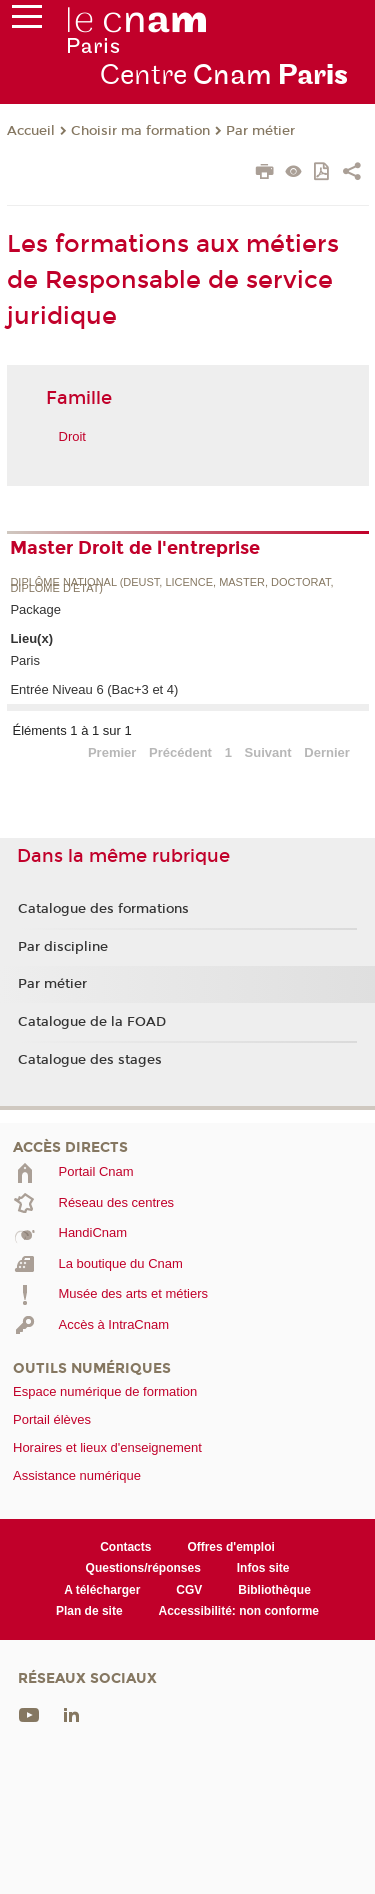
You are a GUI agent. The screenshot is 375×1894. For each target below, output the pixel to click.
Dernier (327, 752)
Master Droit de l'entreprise (135, 548)
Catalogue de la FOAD (92, 1022)
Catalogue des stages (90, 1060)
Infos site (263, 1568)
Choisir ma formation (140, 131)
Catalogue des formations (103, 909)
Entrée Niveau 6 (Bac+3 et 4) (94, 689)
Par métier (260, 131)
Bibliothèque (274, 1590)
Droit (72, 436)
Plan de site (89, 1611)
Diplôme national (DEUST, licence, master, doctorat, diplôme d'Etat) (171, 585)
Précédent (180, 752)
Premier (112, 752)
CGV (189, 1590)
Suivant (268, 752)
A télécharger (102, 1590)
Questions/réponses (143, 1568)
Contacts (125, 1547)
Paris (25, 660)
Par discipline (63, 947)
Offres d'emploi (230, 1547)
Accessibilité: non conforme (239, 1611)
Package (35, 609)
